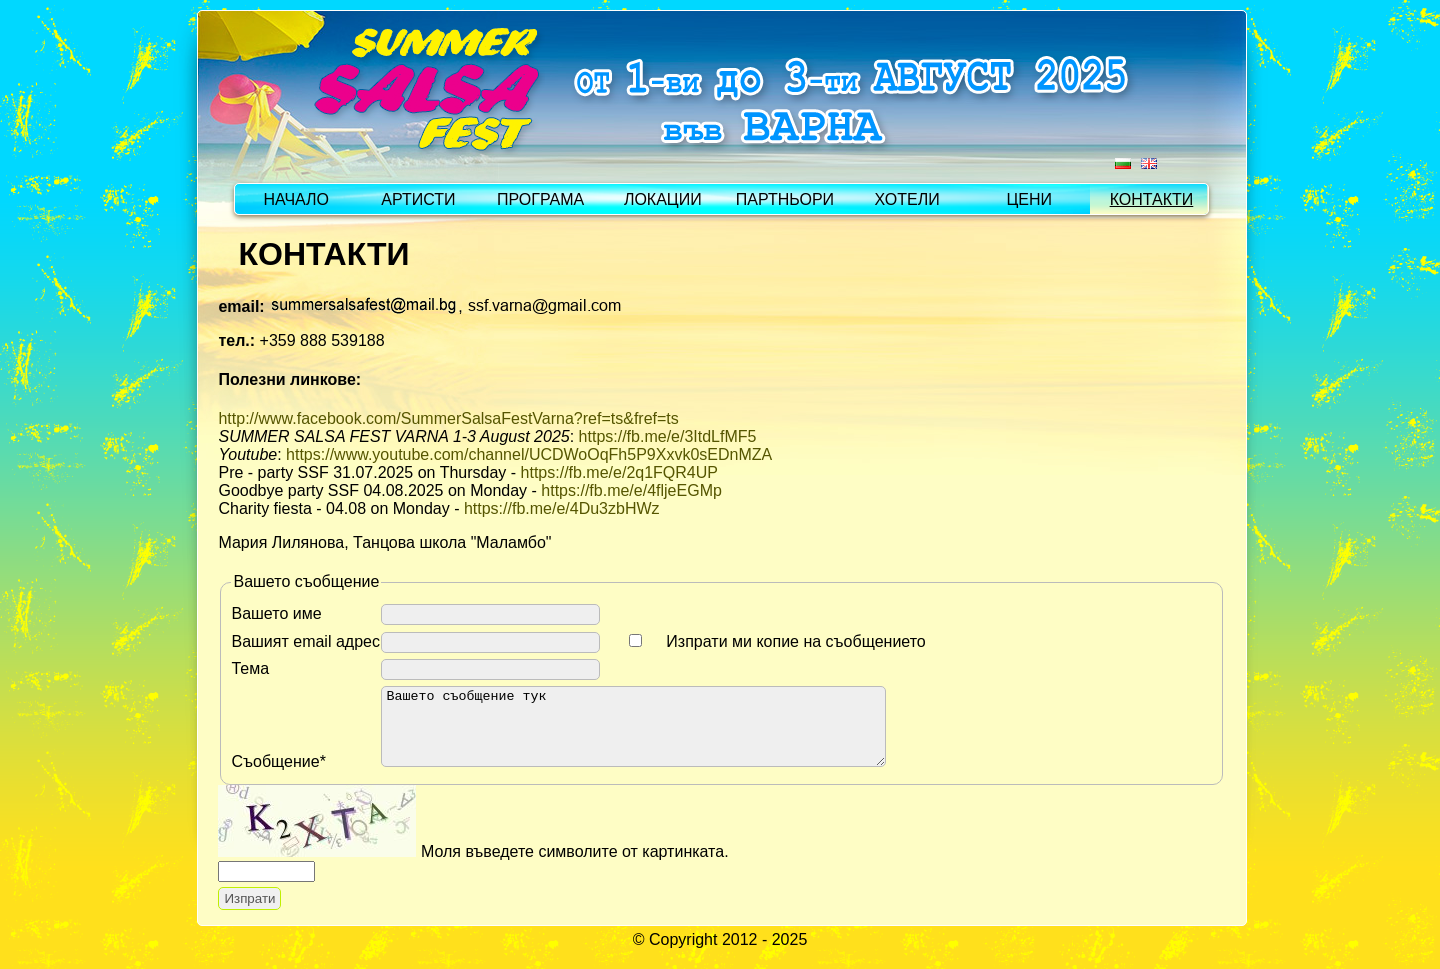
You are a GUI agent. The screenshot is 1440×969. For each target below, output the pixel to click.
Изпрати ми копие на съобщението (795, 641)
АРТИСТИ (418, 199)
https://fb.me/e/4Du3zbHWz (562, 508)
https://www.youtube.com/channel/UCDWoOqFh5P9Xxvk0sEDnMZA (529, 454)
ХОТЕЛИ (907, 199)
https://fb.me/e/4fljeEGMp (631, 490)
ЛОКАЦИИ (663, 199)
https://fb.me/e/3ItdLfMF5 (668, 436)
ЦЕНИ (1030, 199)
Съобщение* (278, 776)
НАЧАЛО (296, 199)
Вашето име (276, 613)
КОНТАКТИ (1152, 199)
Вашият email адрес (305, 641)
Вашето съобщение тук (663, 734)
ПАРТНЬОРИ (785, 199)
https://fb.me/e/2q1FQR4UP (619, 472)
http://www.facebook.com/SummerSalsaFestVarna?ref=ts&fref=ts (448, 418)
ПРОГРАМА (540, 199)
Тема (250, 668)
